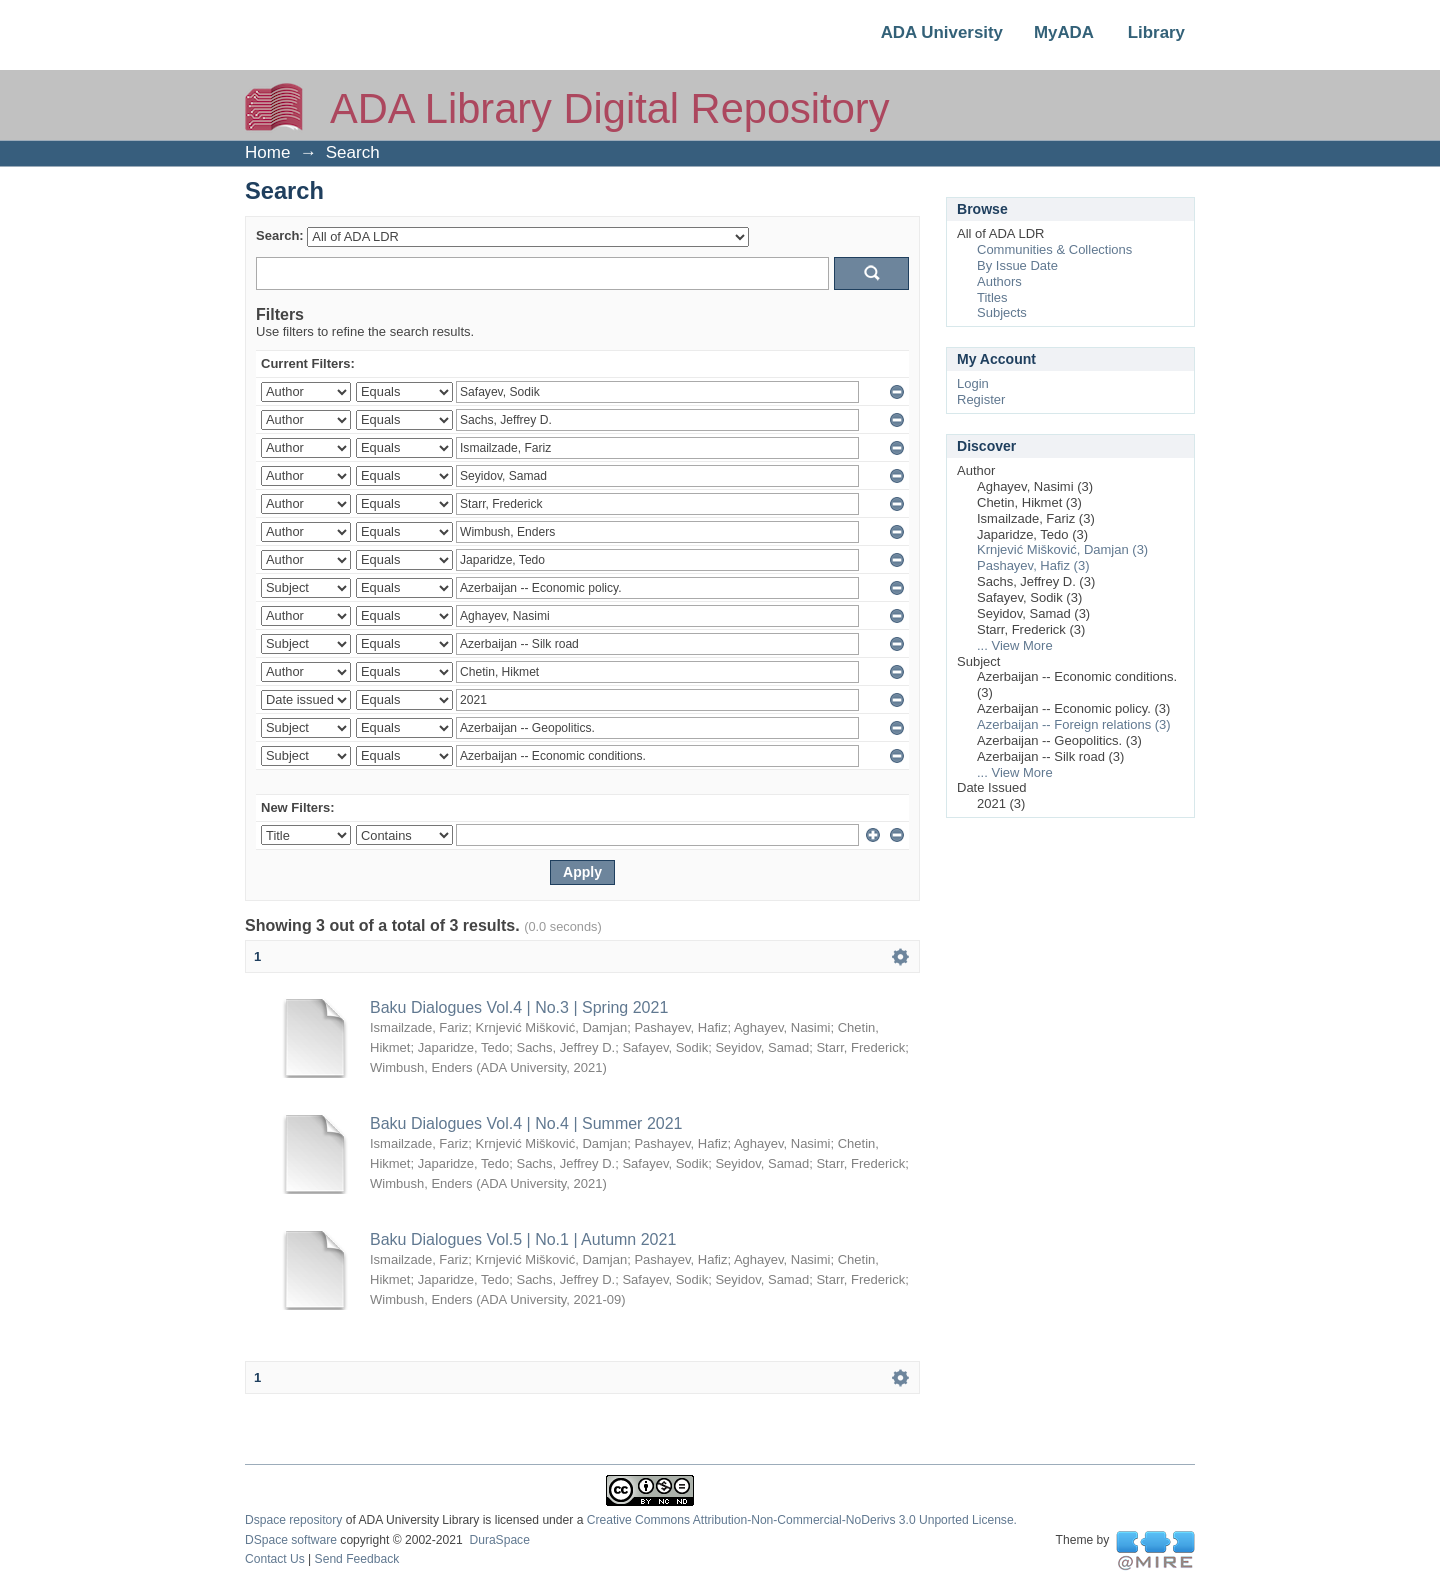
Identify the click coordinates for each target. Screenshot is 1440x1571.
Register (981, 399)
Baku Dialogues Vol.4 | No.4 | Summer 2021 (526, 1123)
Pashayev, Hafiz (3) (1033, 565)
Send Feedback (357, 1559)
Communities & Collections (1054, 249)
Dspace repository (293, 1520)
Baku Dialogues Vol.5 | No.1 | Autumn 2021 (523, 1239)
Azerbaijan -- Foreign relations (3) (1074, 724)
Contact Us (275, 1559)
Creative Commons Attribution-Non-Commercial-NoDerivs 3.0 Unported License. (802, 1520)
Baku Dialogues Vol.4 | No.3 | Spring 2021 (519, 1007)
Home (267, 152)
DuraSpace (499, 1540)
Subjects (1002, 312)
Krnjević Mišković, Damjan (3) (1062, 549)
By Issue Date (1017, 265)
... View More (1015, 645)
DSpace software (291, 1540)
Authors (999, 281)
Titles (992, 297)
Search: (280, 235)
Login (973, 383)
